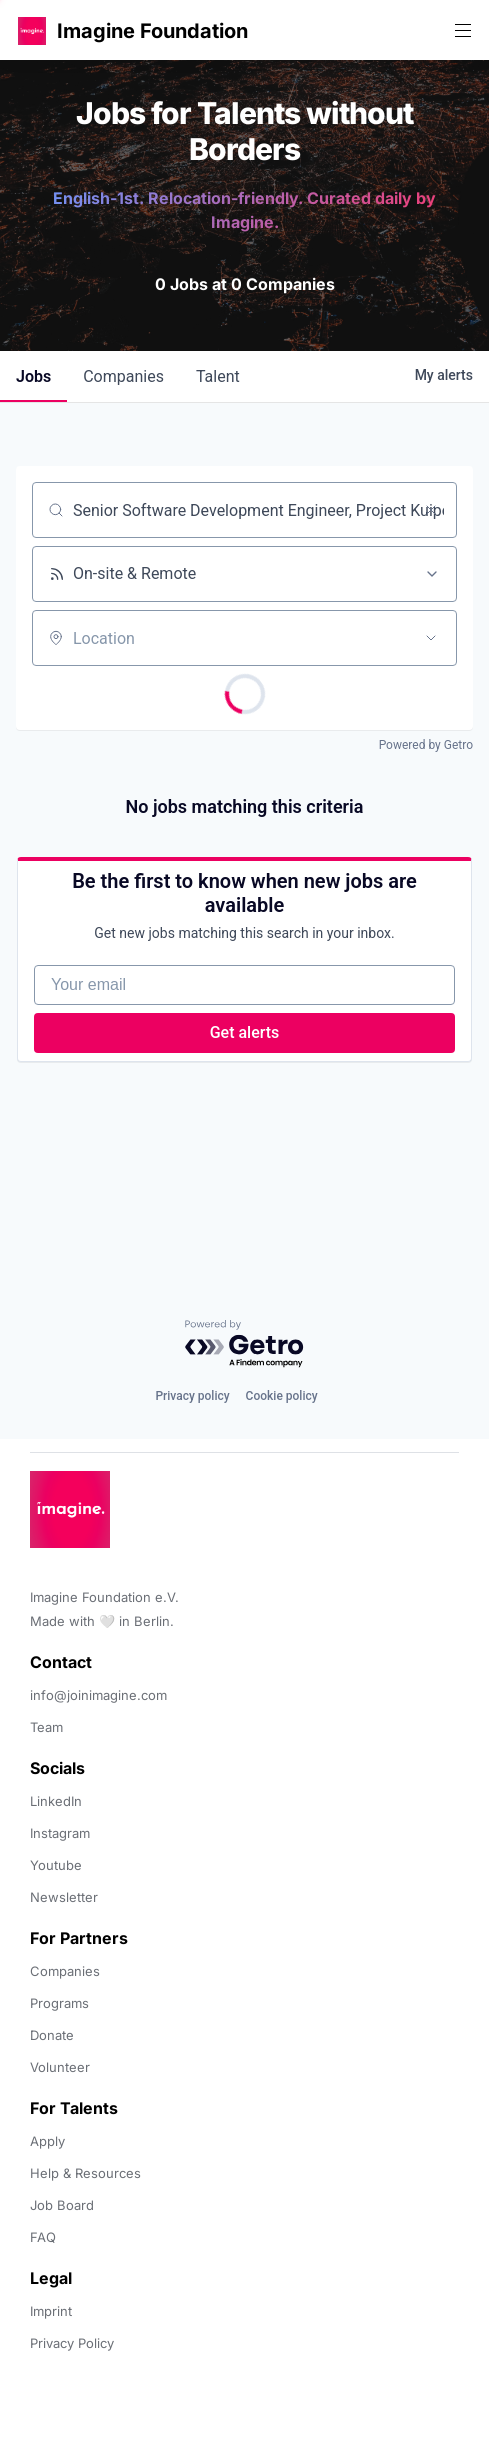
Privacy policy (192, 1396)
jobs (33, 376)
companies (123, 376)
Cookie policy (282, 1396)
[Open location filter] (431, 638)
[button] (32, 30)
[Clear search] (431, 510)
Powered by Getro (426, 745)
